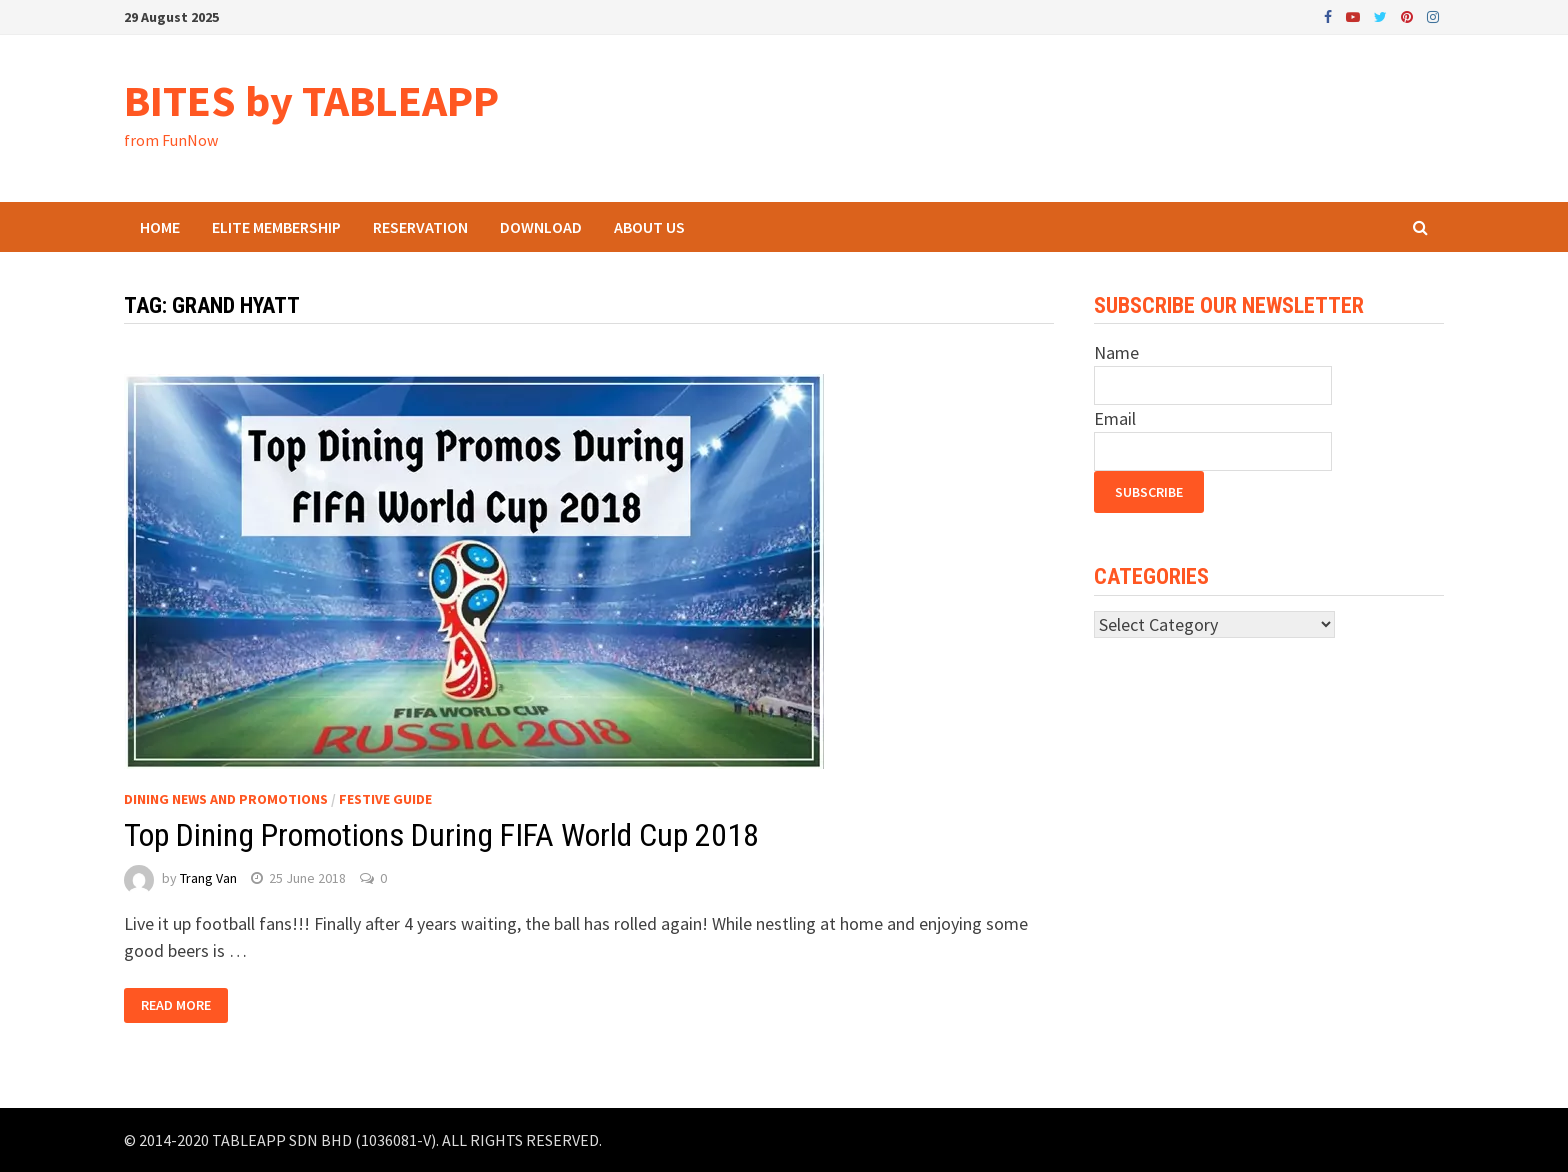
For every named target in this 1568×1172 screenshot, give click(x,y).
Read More (176, 1006)
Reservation (420, 227)
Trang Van (208, 878)
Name (1116, 352)
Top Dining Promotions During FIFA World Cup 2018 (441, 835)
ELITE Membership (276, 227)
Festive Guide (385, 799)
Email (1115, 418)
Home (160, 227)
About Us (649, 227)
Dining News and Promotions (226, 799)
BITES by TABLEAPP (311, 100)
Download (541, 227)
